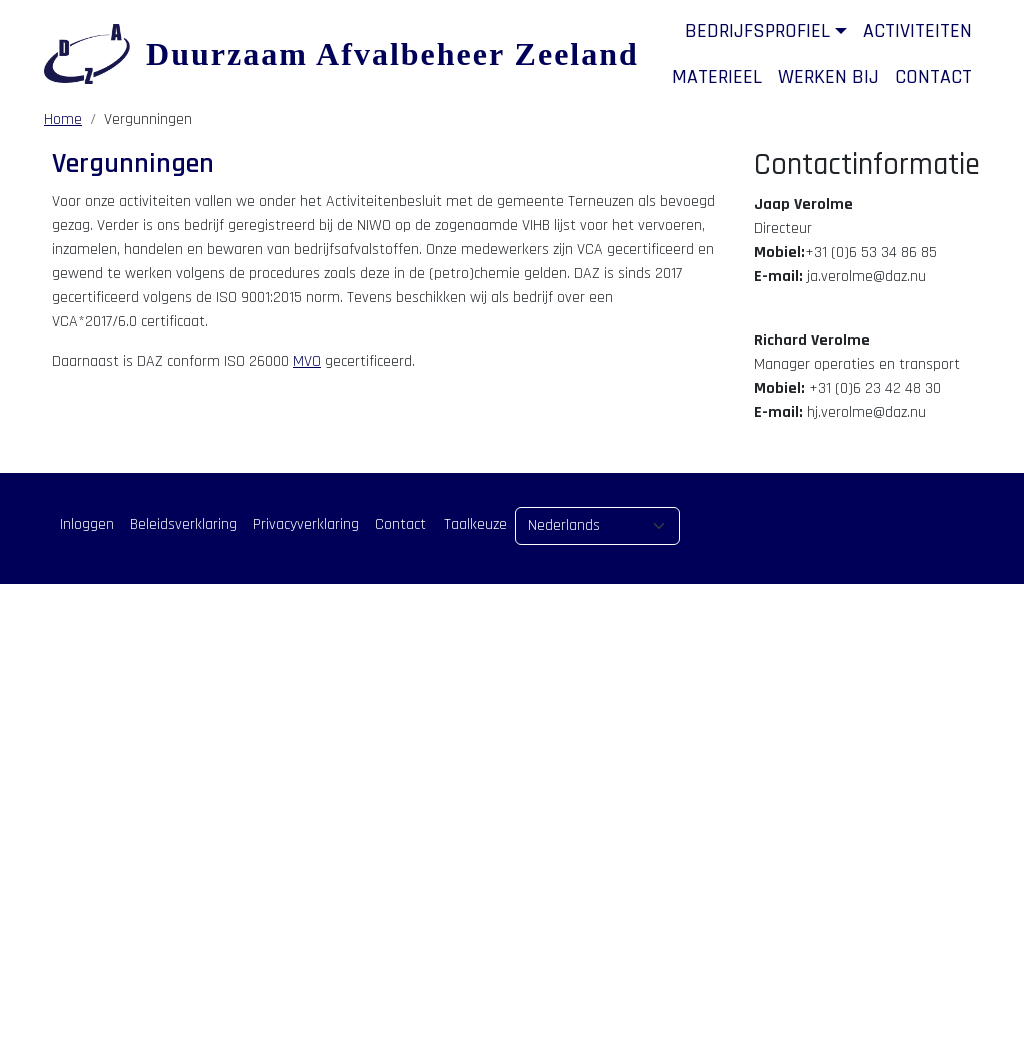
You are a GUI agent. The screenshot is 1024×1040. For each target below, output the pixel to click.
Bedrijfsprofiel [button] (757, 31)
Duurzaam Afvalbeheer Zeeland (392, 54)
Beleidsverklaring (183, 524)
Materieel (717, 77)
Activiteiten (917, 31)
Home (63, 119)
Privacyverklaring (306, 524)
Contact (933, 77)
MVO (307, 361)
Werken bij (828, 77)
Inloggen (87, 524)
